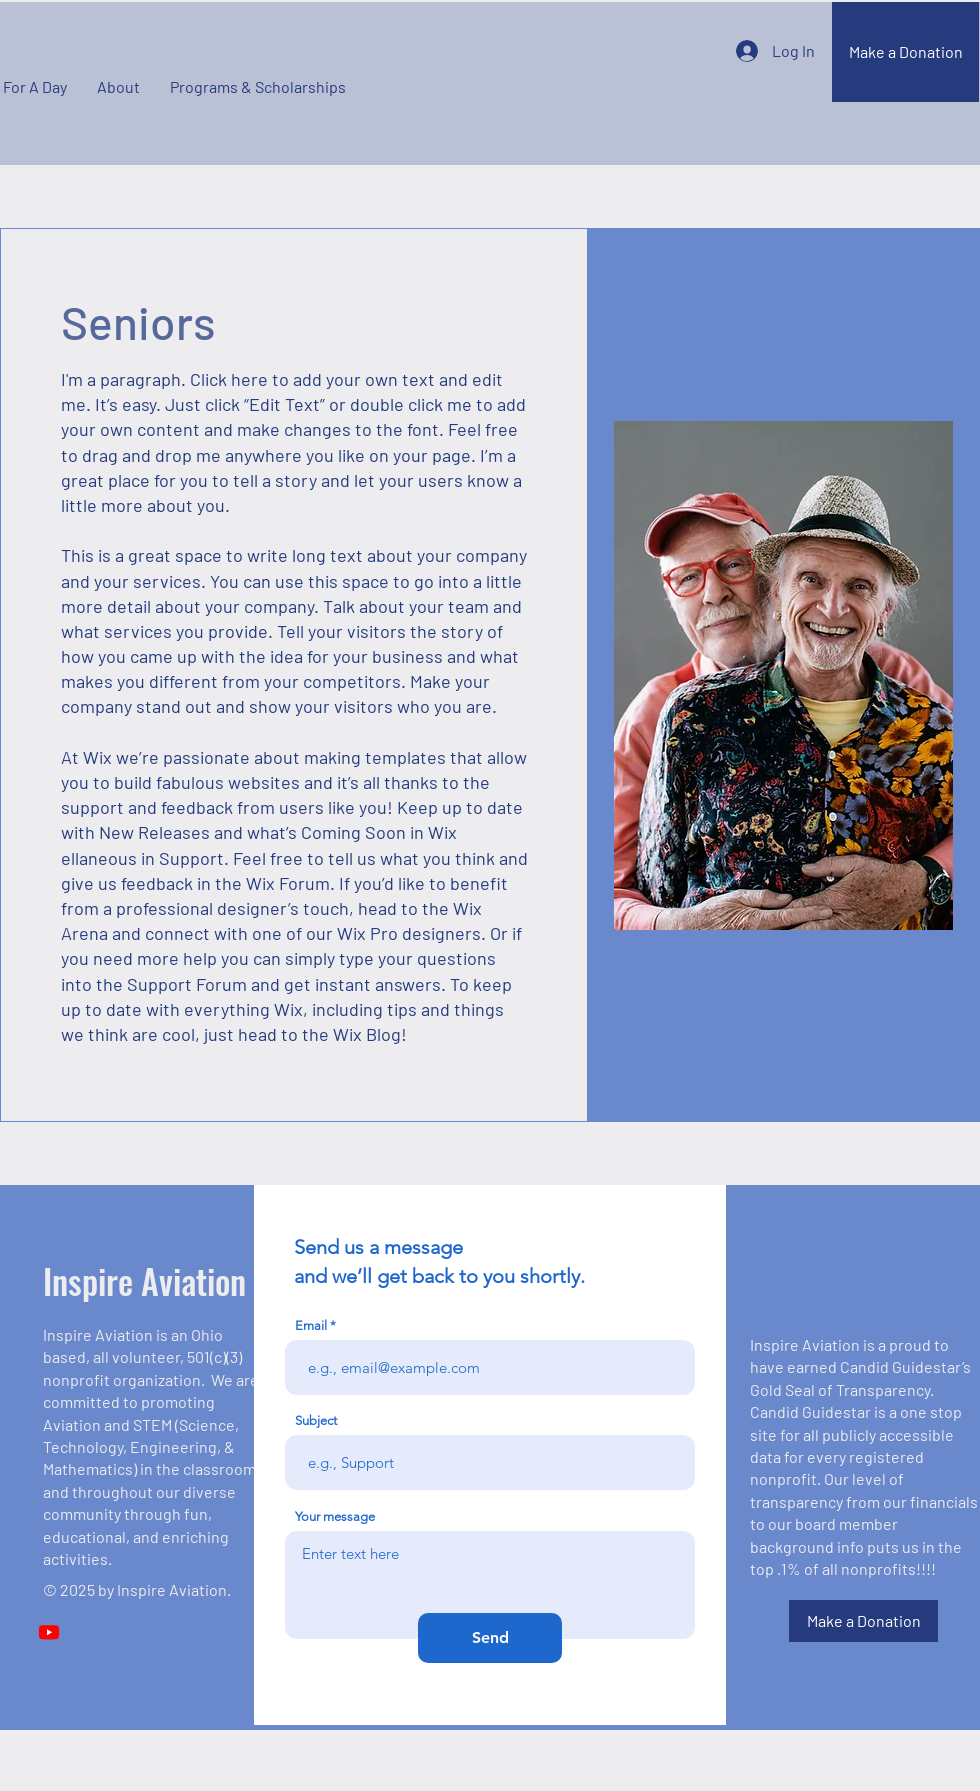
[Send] (490, 1638)
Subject (316, 1420)
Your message (335, 1516)
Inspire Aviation (144, 1280)
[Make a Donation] (905, 52)
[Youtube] (49, 1632)
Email (311, 1325)
